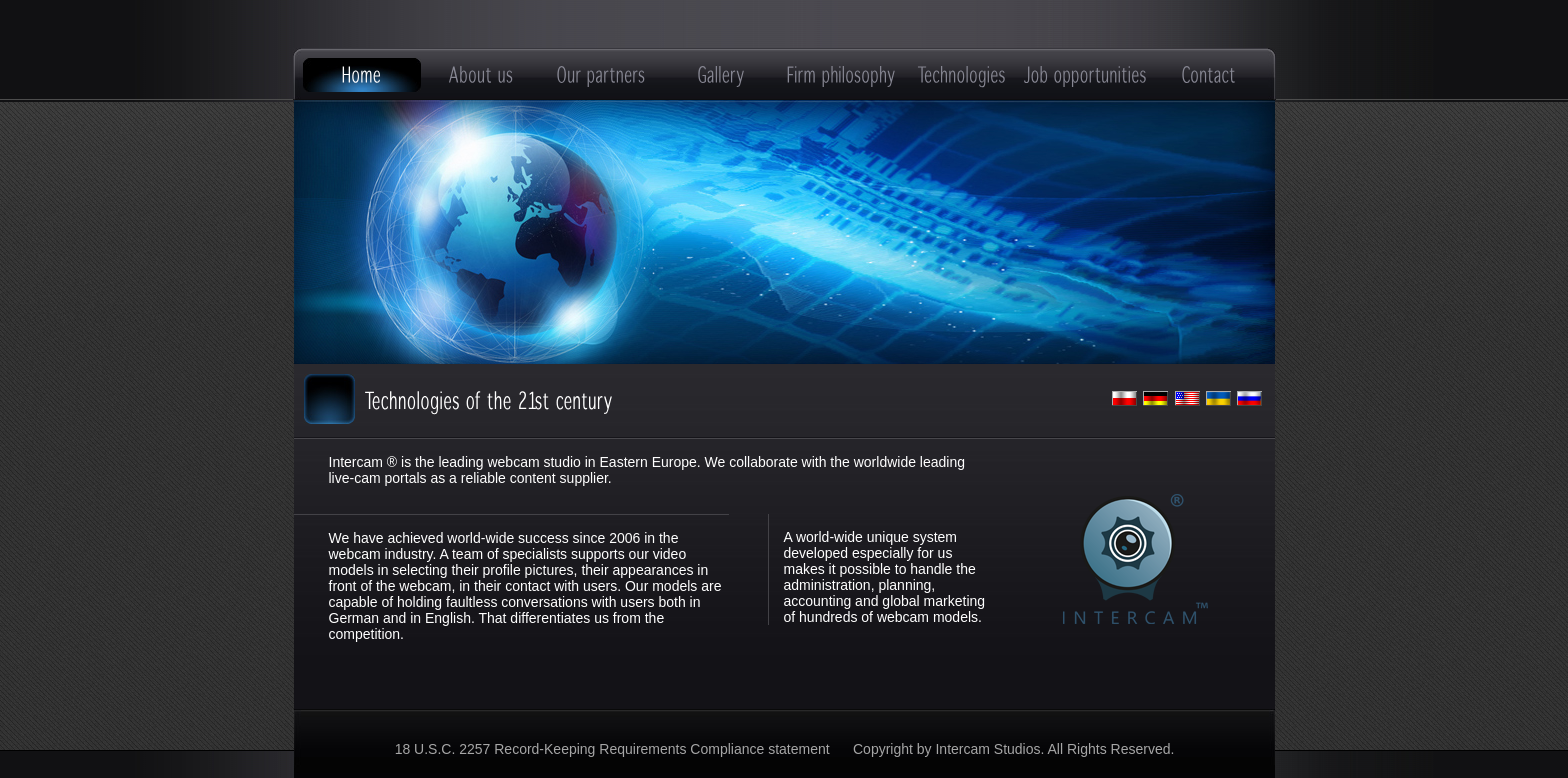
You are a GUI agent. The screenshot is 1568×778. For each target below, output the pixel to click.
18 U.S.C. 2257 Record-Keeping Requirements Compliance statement (614, 749)
